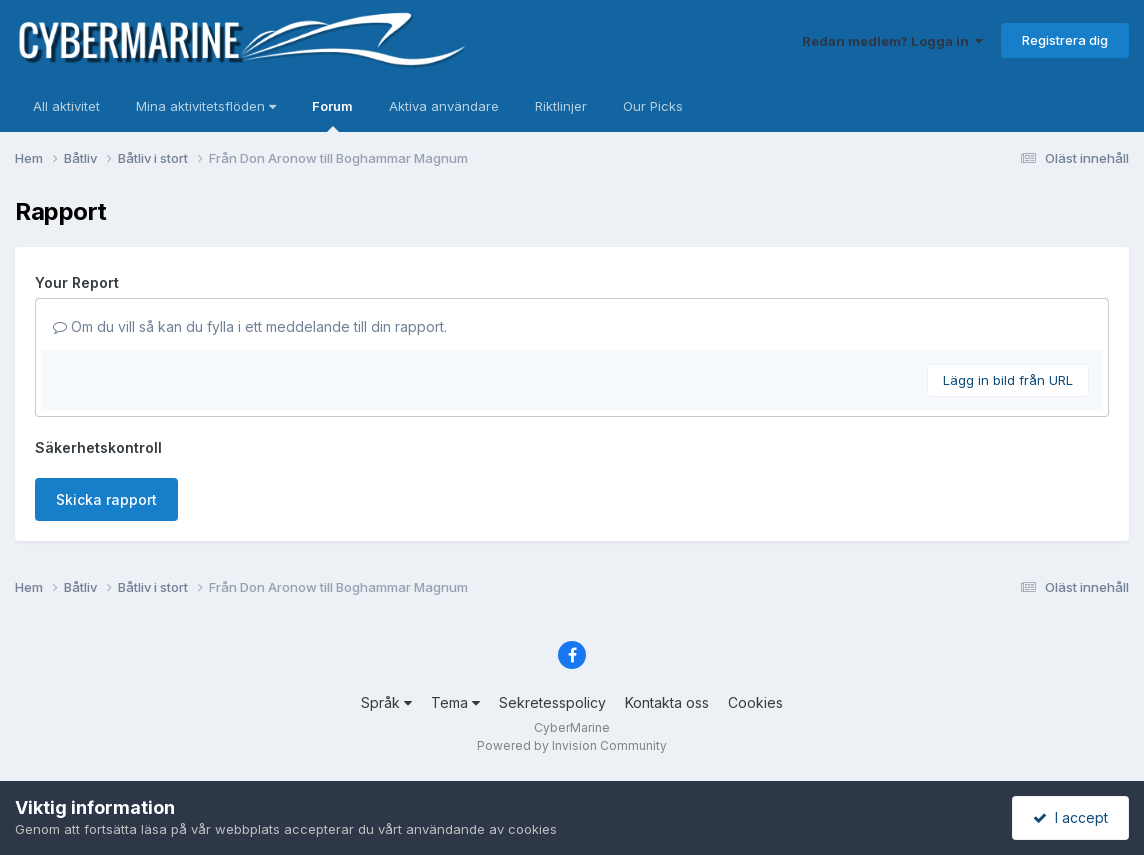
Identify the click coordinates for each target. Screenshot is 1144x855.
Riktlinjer (561, 106)
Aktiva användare (444, 106)
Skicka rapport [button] (106, 499)
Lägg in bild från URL (1008, 380)
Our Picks (653, 106)
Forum (332, 115)
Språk (386, 702)
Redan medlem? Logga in (892, 41)
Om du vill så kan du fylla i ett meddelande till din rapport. (250, 326)
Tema (455, 702)
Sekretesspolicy (552, 702)
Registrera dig (1065, 40)
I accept (1070, 817)
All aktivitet (66, 106)
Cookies (755, 702)
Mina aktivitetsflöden (206, 106)
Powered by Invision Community (572, 745)
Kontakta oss (667, 702)
